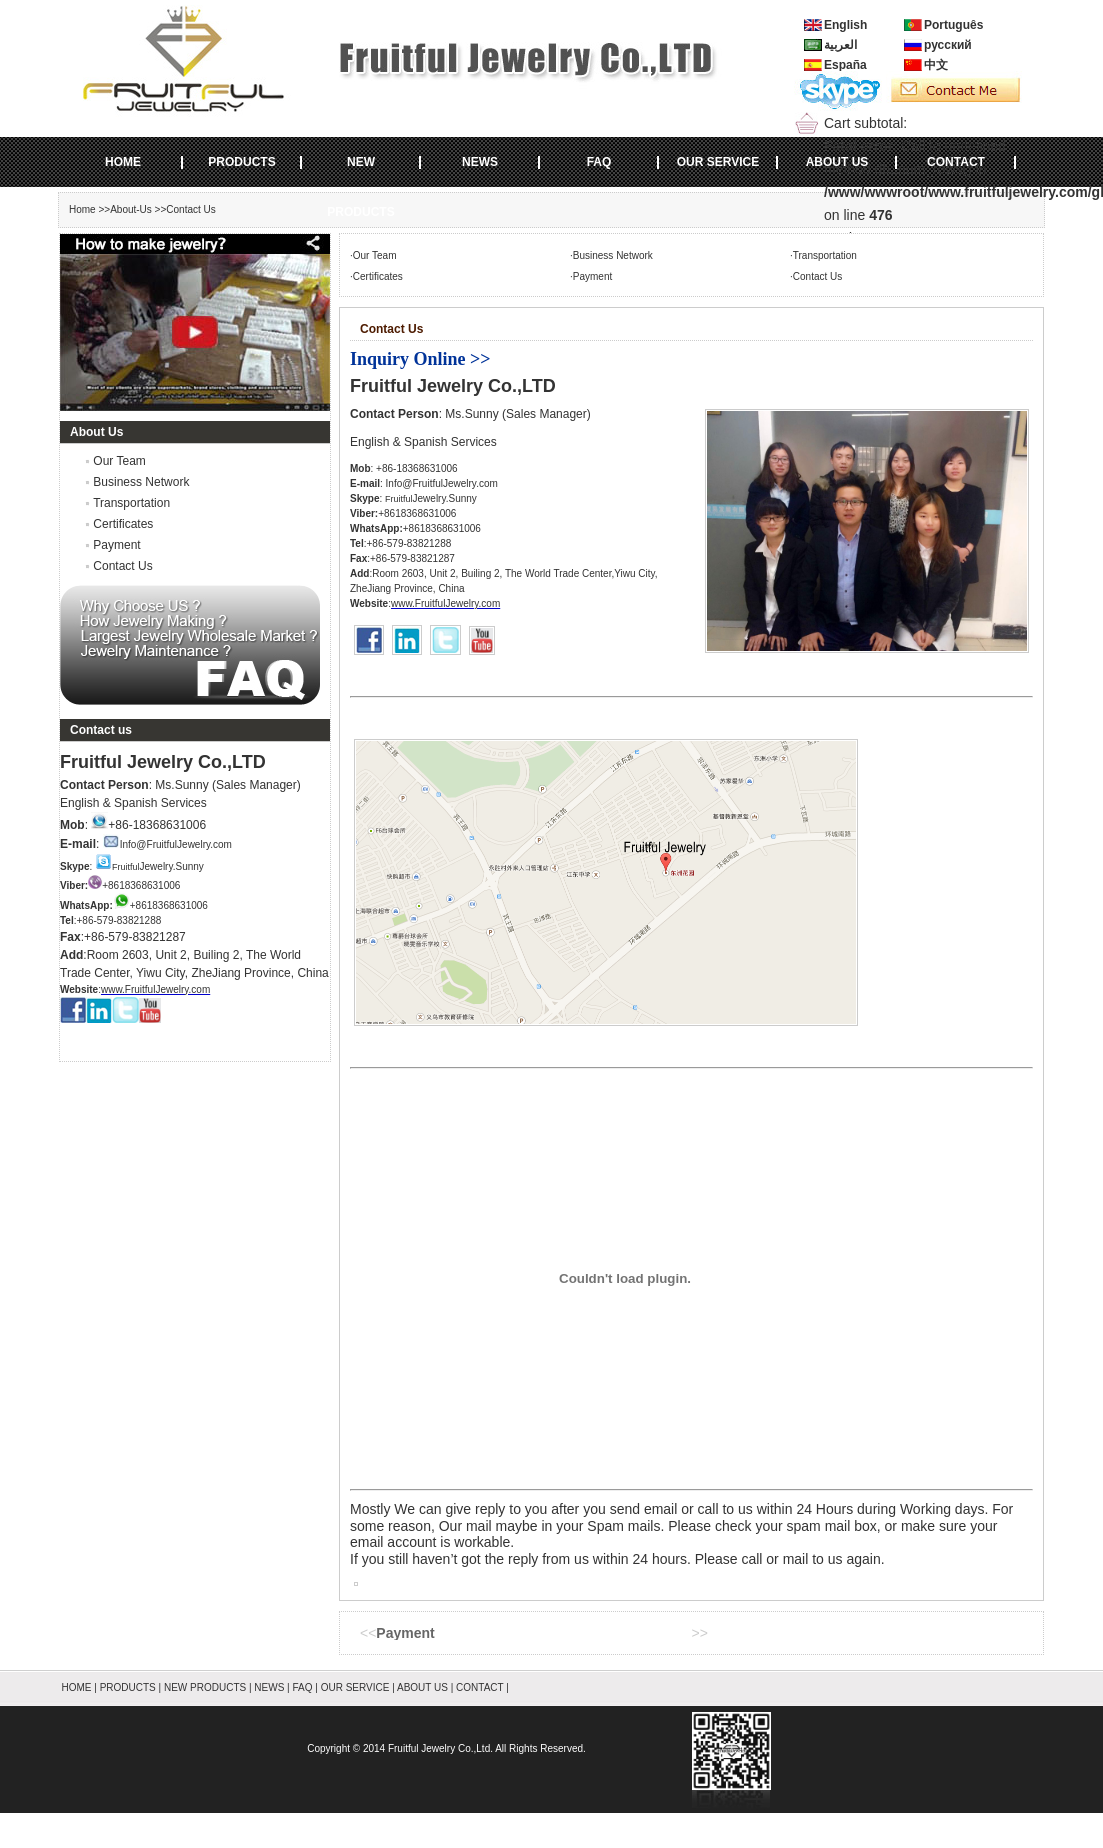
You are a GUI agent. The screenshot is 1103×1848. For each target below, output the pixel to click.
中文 (936, 65)
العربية (840, 45)
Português (953, 25)
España (845, 65)
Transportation (131, 503)
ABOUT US (837, 162)
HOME (123, 162)
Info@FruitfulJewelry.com (167, 844)
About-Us (131, 209)
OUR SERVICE (718, 162)
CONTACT (956, 162)
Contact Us (122, 566)
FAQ (599, 162)
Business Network (141, 482)
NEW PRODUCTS (360, 171)
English (845, 25)
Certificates (123, 524)
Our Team (119, 461)
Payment (116, 545)
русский (948, 45)
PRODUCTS (241, 162)
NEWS (480, 162)
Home (82, 209)
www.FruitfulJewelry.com (155, 989)
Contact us (101, 730)
